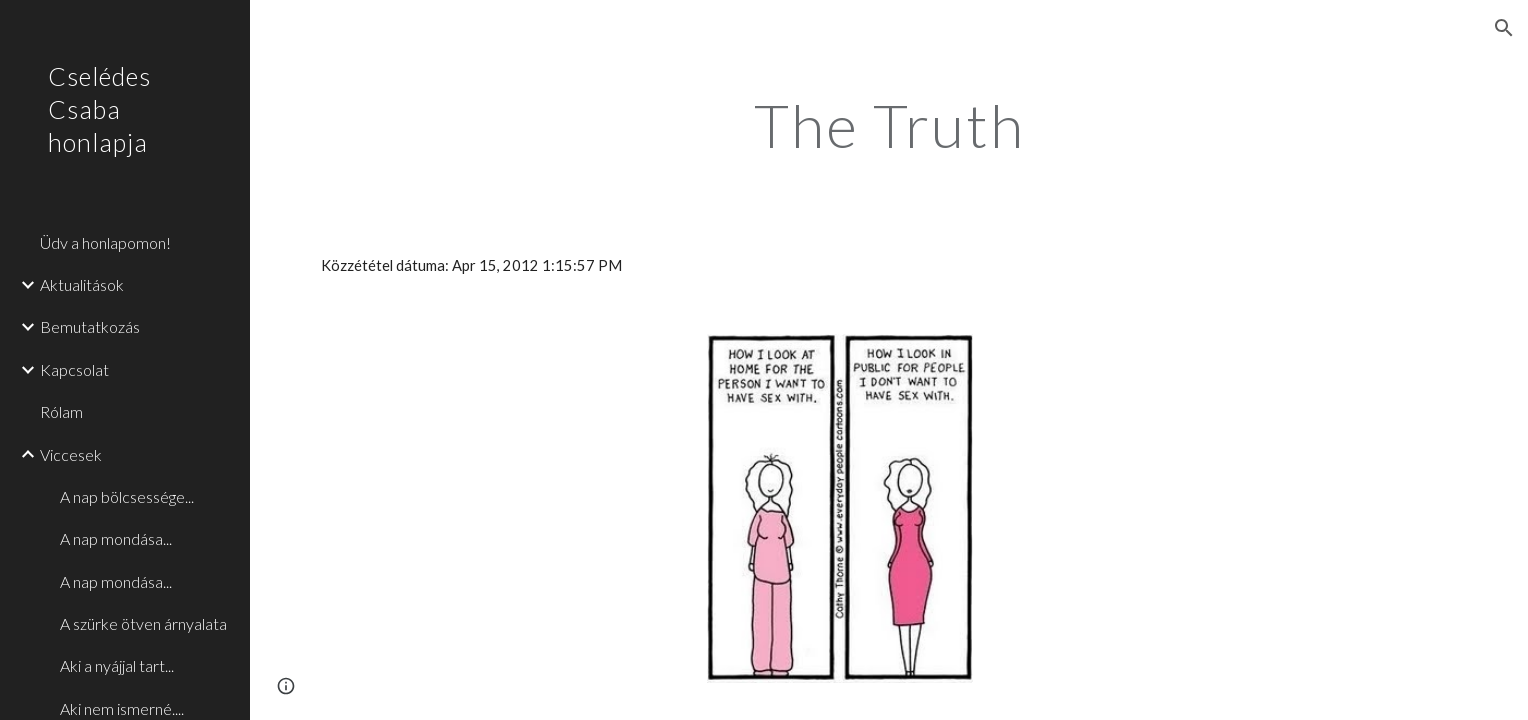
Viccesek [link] (71, 454)
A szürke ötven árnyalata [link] (143, 623)
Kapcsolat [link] (74, 369)
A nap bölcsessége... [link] (127, 496)
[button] (1504, 28)
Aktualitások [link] (82, 284)
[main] (889, 125)
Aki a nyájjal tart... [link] (117, 665)
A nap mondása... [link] (116, 538)
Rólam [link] (61, 411)
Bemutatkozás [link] (90, 326)
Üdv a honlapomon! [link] (105, 242)
